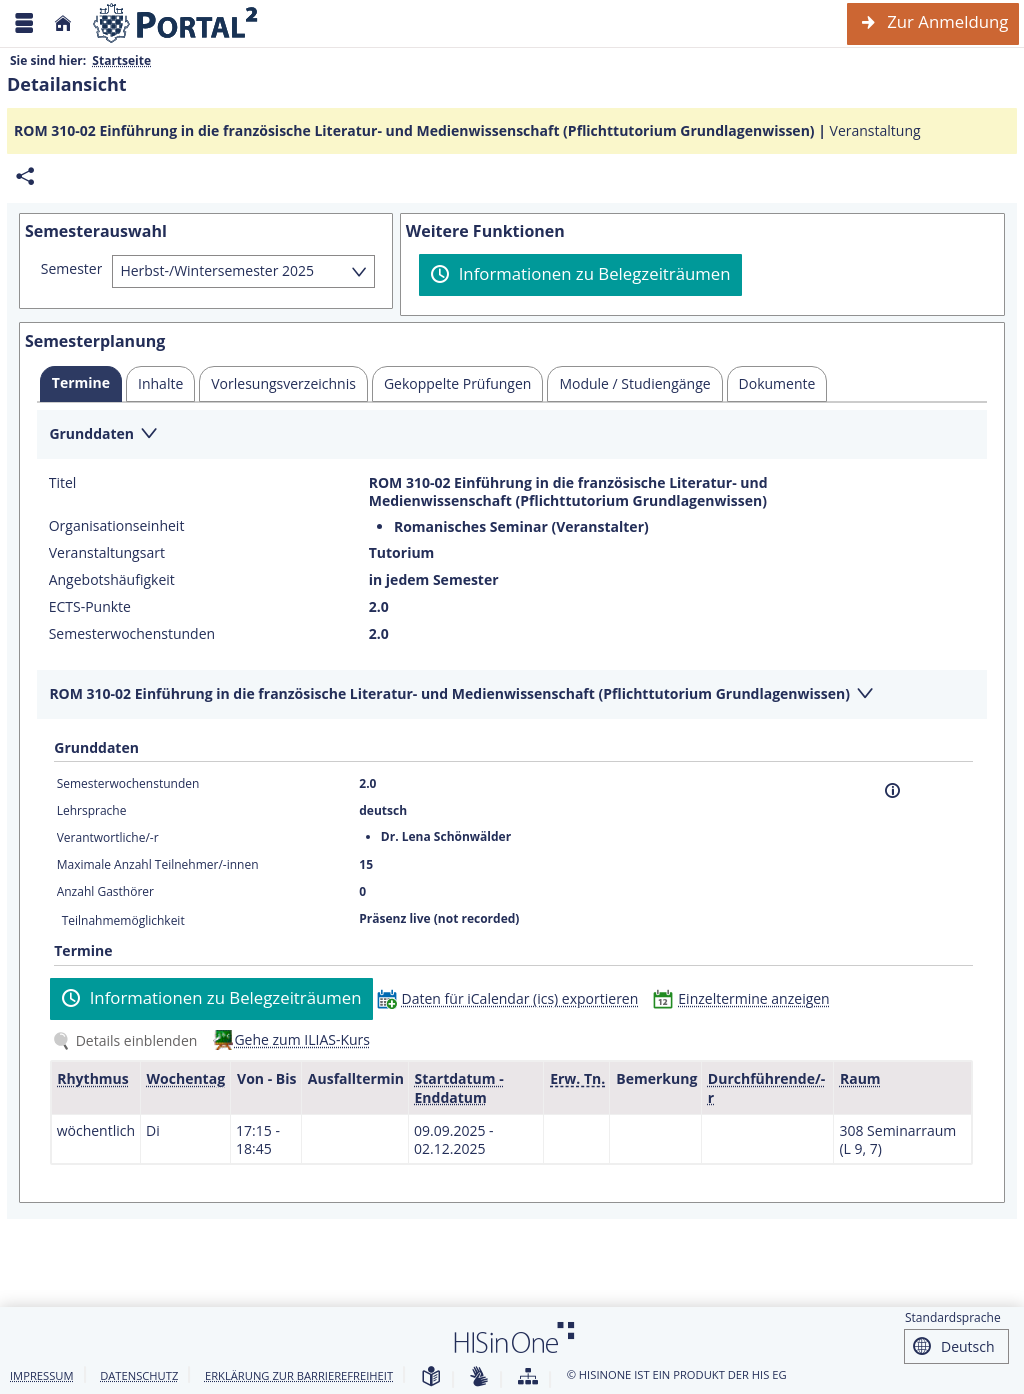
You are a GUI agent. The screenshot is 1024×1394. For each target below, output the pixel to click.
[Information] (892, 790)
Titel (63, 483)
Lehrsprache (92, 810)
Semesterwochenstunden (132, 634)
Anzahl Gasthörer (105, 891)
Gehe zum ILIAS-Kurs (302, 1039)
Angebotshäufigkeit (112, 580)
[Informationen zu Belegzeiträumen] (580, 275)
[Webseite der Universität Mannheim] (176, 23)
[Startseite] (63, 23)
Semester (72, 269)
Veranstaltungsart (107, 553)
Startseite (121, 60)
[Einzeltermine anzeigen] (745, 998)
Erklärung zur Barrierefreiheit (299, 1375)
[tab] (81, 384)
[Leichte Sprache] (431, 1377)
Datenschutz (139, 1375)
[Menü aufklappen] (24, 23)
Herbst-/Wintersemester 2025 (217, 270)
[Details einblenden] (129, 1040)
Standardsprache (953, 1317)
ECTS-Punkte (90, 607)
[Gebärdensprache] (479, 1377)
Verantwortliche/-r (108, 837)
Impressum (42, 1375)
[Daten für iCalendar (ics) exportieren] (512, 998)
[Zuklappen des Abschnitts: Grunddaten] (512, 435)
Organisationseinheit (117, 526)
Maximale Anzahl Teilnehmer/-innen (158, 864)
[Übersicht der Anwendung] (528, 1377)
